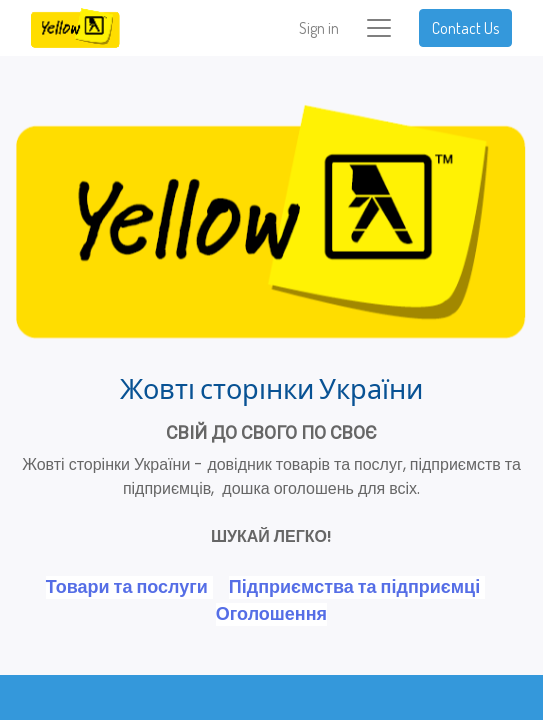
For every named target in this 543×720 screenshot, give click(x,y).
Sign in (319, 28)
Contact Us (465, 28)
